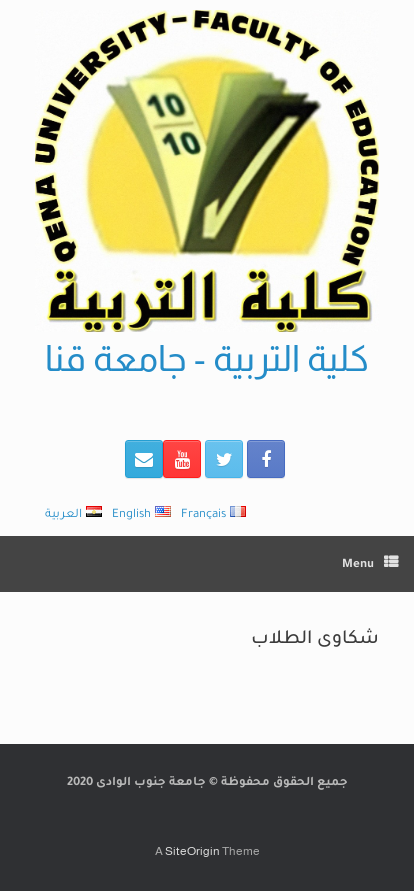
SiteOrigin (192, 851)
